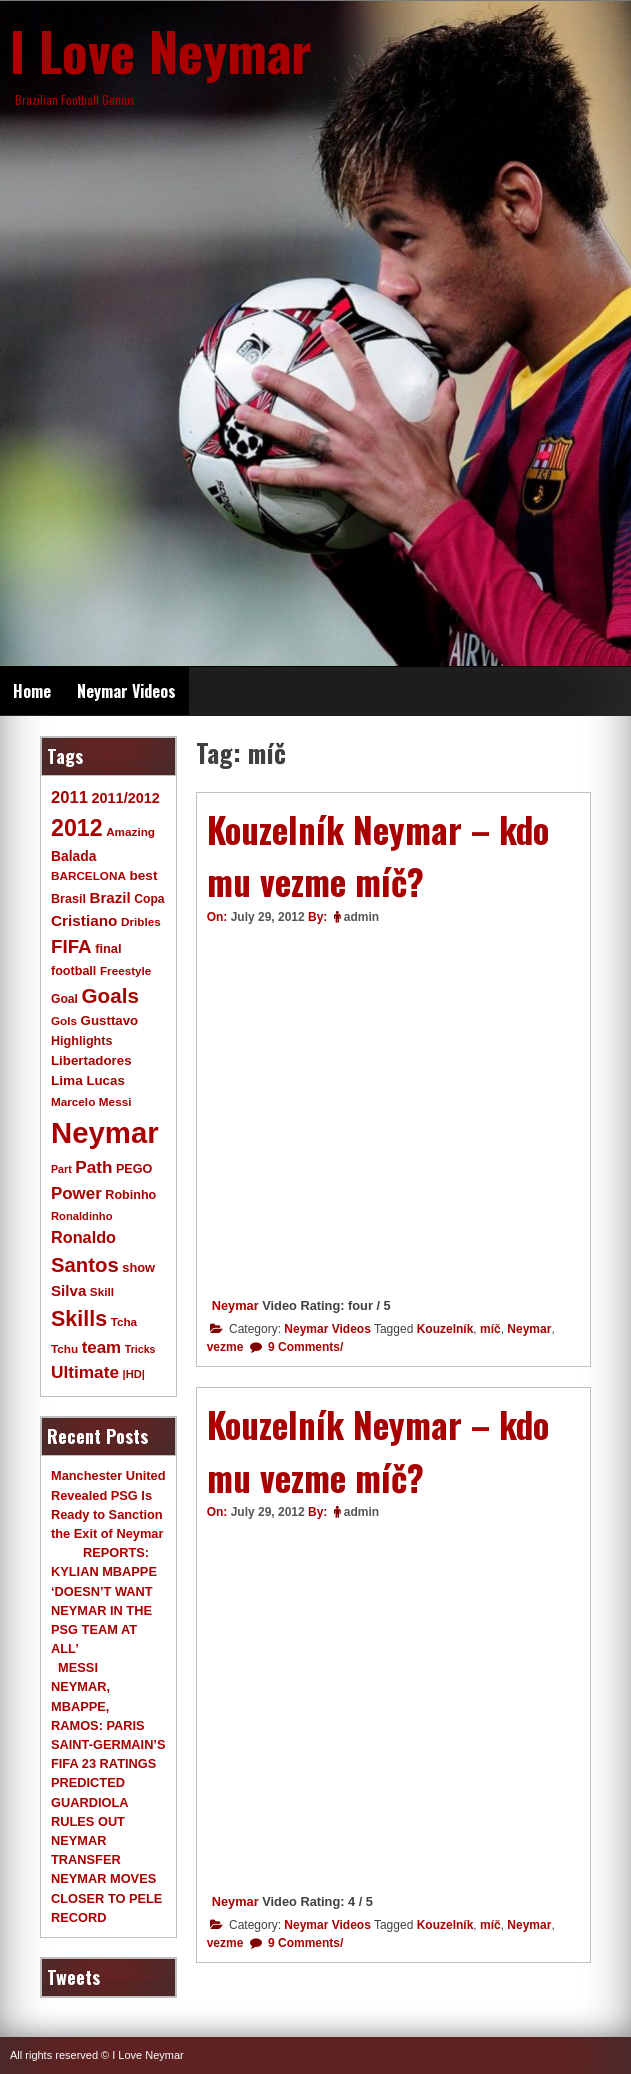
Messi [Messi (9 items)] (115, 1101)
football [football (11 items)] (73, 971)
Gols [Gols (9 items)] (64, 1020)
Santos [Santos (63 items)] (85, 1265)
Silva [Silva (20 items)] (68, 1290)
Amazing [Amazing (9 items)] (130, 831)
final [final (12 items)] (108, 948)
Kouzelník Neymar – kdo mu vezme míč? (378, 855)
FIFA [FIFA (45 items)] (71, 946)
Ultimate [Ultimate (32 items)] (85, 1372)
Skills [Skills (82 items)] (79, 1319)
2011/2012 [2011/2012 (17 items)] (125, 798)
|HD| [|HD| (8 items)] (134, 1374)
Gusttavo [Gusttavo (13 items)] (110, 1020)
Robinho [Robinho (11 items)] (130, 1195)
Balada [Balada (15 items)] (73, 856)
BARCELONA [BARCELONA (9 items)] (88, 875)
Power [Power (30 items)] (76, 1193)
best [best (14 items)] (143, 875)
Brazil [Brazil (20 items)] (109, 897)
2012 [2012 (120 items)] (77, 828)
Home (32, 691)
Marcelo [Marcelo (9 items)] (73, 1101)
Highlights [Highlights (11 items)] (81, 1041)
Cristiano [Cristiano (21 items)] (84, 920)
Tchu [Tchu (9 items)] (64, 1348)
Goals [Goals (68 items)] (110, 995)
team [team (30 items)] (101, 1347)
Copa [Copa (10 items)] (149, 899)
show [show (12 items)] (138, 1267)
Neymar (235, 1305)
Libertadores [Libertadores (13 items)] (91, 1060)
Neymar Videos (126, 691)
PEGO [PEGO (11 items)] (134, 1169)
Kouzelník (445, 1329)
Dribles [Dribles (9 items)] (141, 921)
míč (490, 1329)
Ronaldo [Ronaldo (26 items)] (83, 1237)
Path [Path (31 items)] (93, 1167)
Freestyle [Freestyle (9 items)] (125, 970)
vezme (225, 1347)
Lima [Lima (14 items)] (67, 1080)
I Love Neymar (161, 50)
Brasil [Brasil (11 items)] (68, 899)
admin (361, 917)
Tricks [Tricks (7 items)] (140, 1349)
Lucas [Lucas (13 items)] (105, 1080)
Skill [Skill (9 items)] (102, 1291)
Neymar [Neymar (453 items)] (105, 1132)
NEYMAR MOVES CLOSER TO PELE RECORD (106, 1897)
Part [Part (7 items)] (61, 1169)
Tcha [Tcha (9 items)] (124, 1321)
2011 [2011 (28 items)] (69, 797)
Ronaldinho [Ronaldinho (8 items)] (82, 1216)
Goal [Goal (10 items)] (64, 999)
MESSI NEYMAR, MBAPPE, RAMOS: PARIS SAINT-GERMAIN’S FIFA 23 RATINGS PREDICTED (108, 1725)
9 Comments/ (304, 1347)
